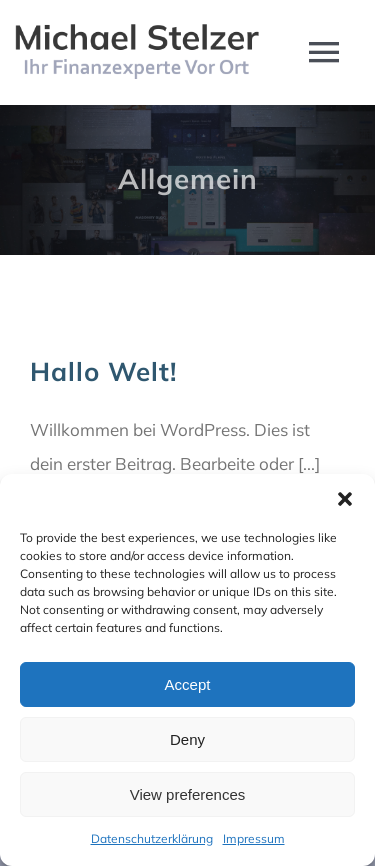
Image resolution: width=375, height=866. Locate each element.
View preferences (188, 794)
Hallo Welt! (103, 371)
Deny (187, 739)
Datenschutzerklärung (152, 838)
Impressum (254, 838)
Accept (188, 684)
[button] (345, 499)
